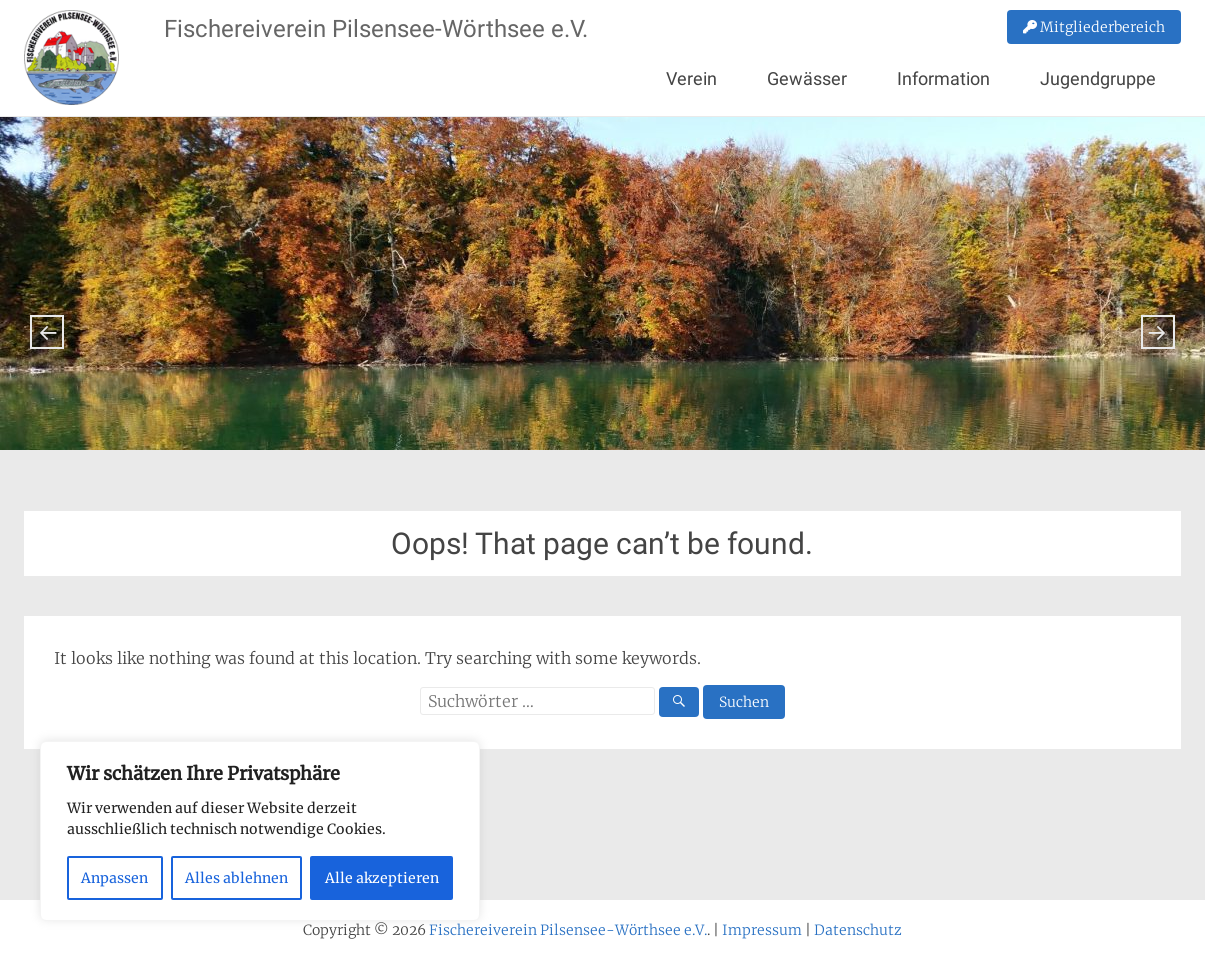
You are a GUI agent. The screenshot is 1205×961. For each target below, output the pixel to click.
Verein (691, 78)
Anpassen (114, 878)
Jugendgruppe (1098, 78)
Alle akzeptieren (382, 878)
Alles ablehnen (236, 878)
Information (943, 78)
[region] (260, 831)
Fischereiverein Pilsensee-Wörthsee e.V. (376, 29)
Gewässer (807, 78)
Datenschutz (858, 930)
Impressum (762, 930)
